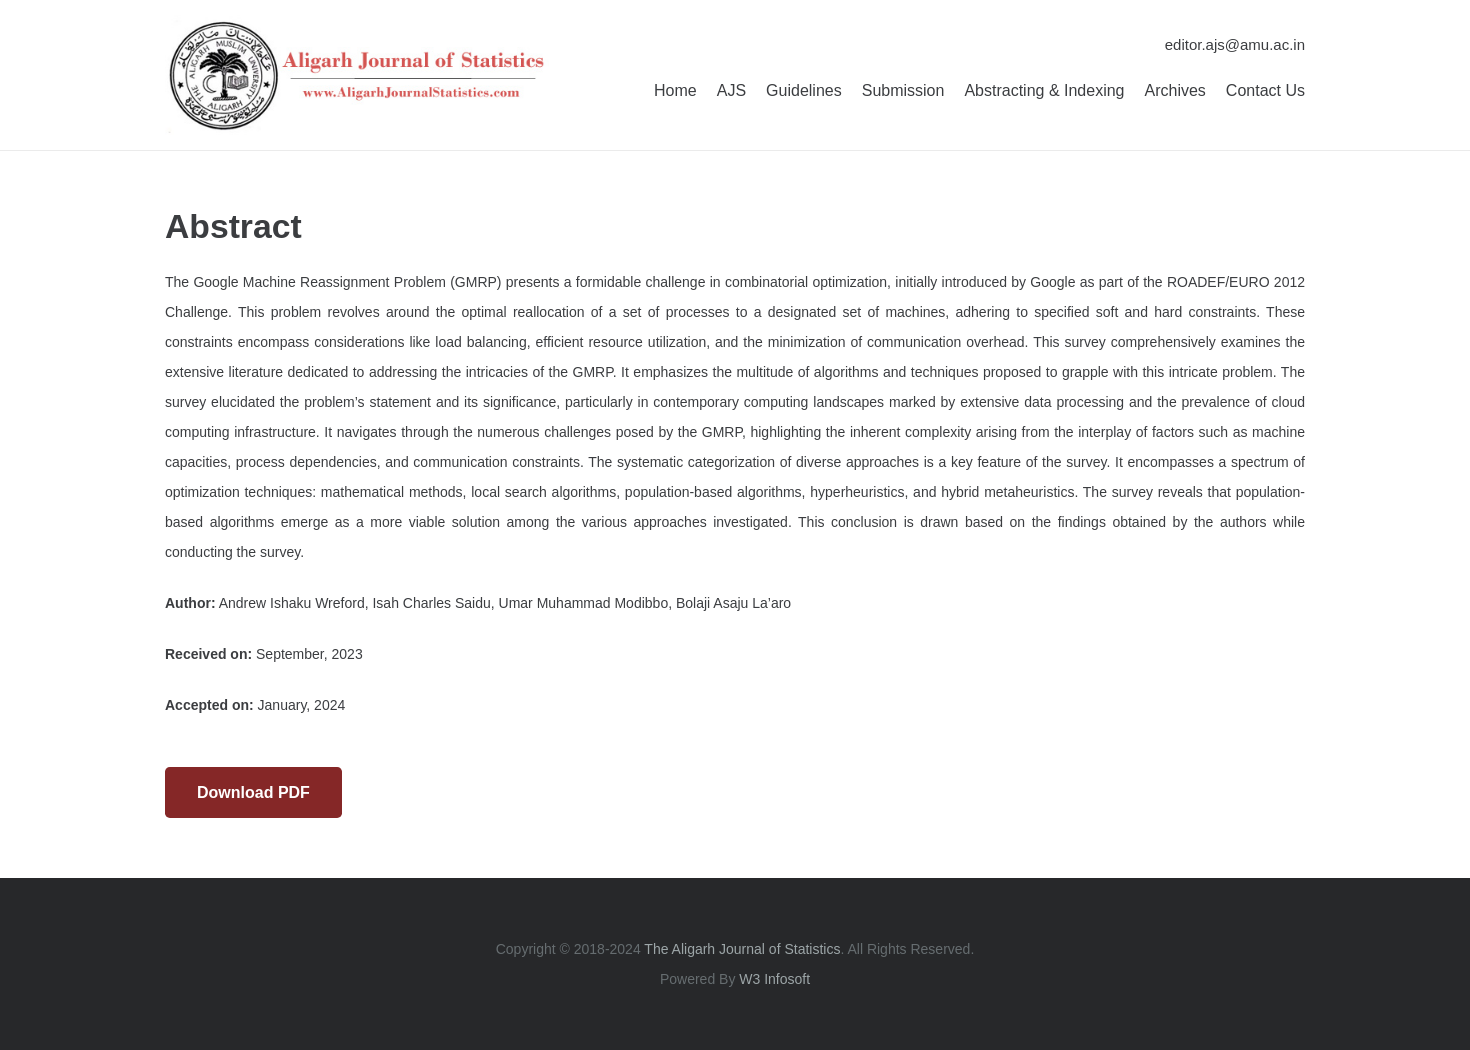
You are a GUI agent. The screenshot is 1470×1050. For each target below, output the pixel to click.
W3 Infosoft (774, 979)
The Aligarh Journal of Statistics (742, 949)
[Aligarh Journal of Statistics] (357, 75)
